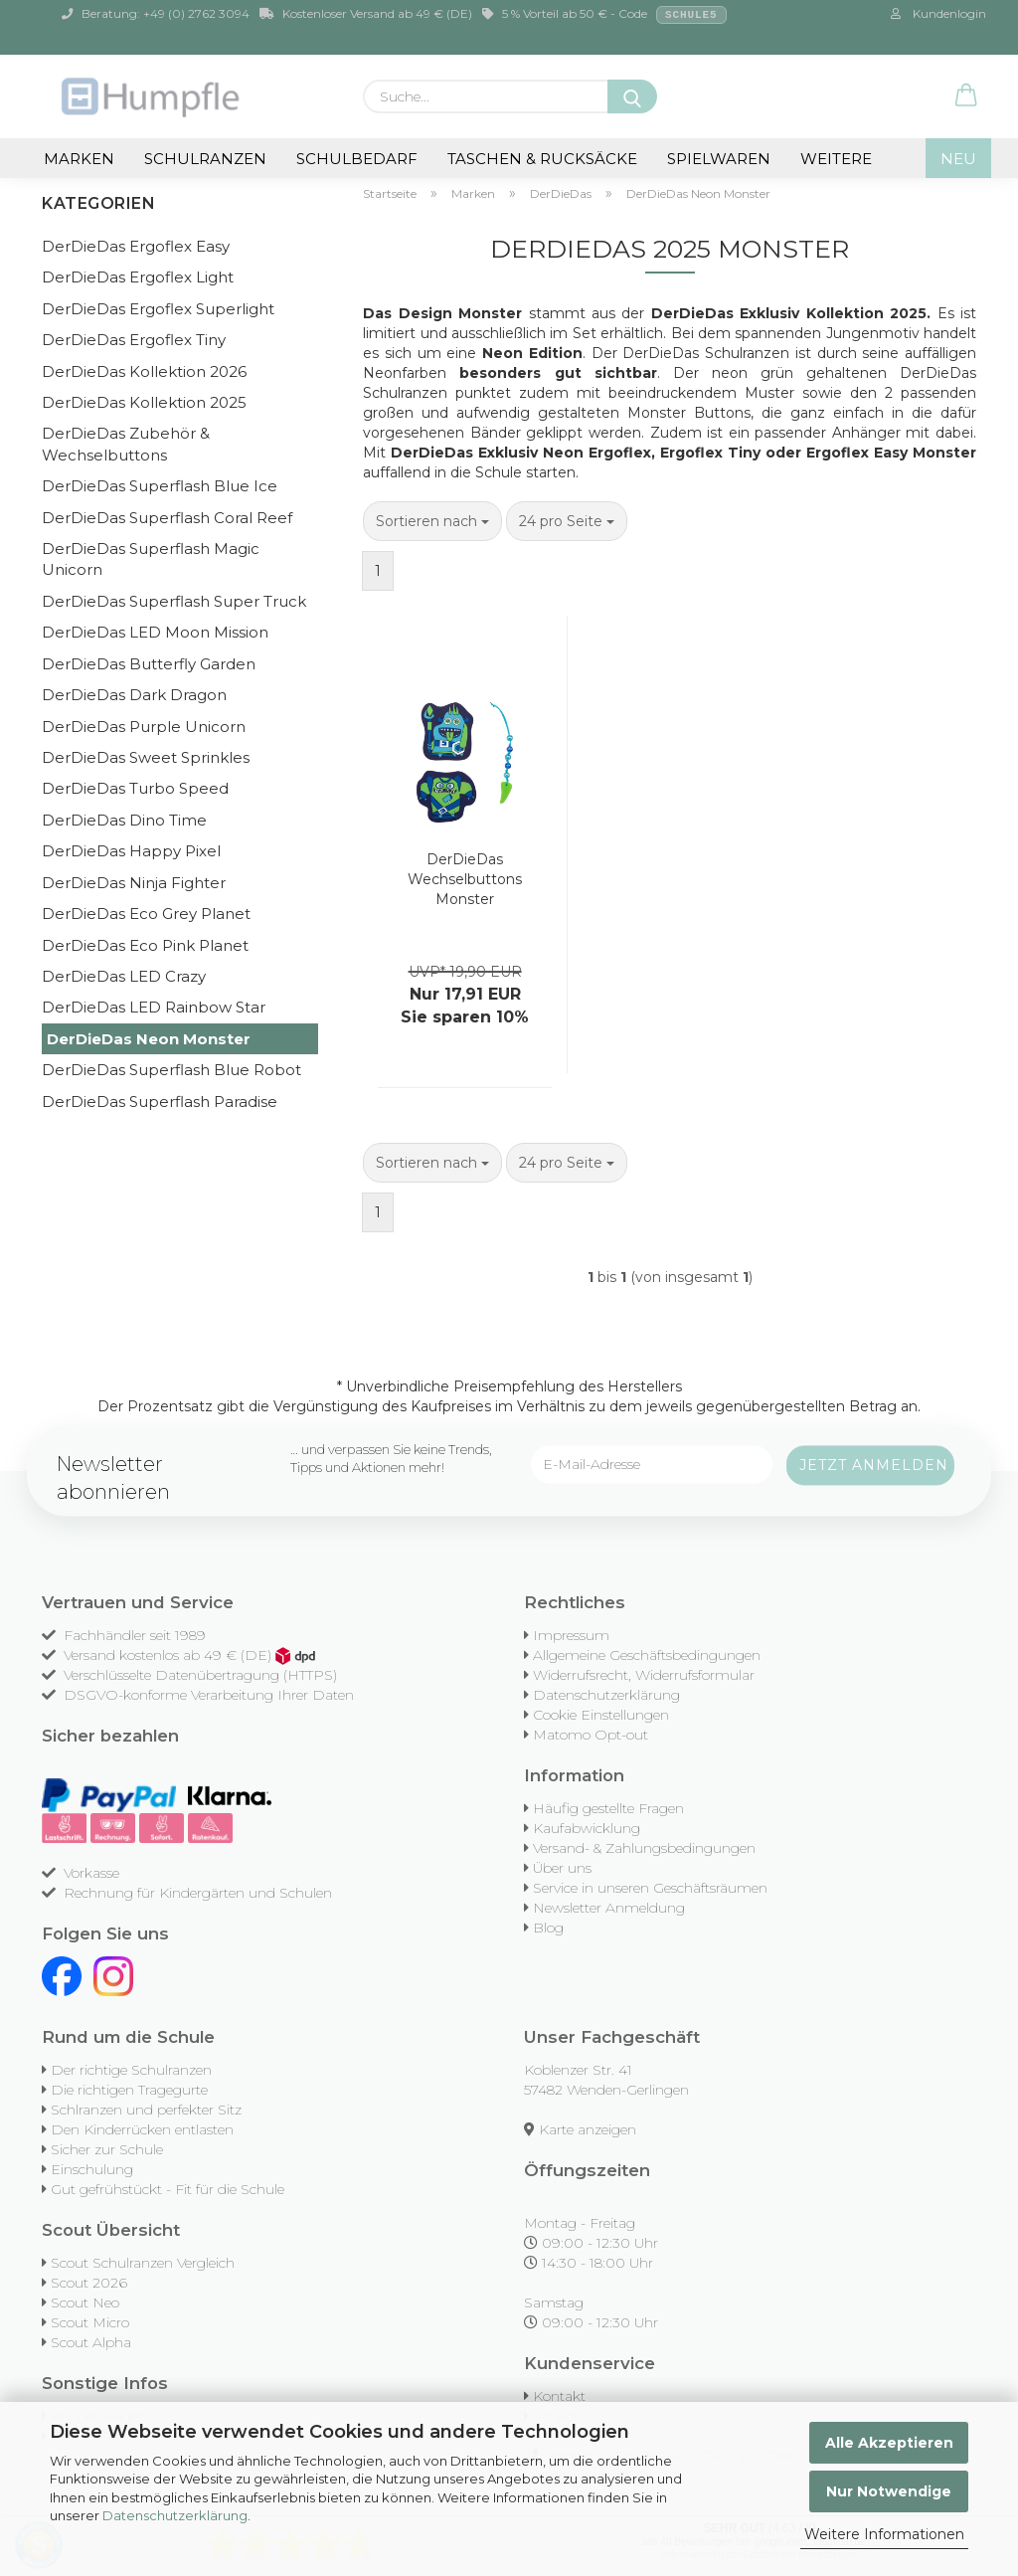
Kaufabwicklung (586, 1828)
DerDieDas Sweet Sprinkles (146, 757)
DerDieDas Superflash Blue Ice (159, 485)
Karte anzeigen (587, 2129)
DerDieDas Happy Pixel (131, 850)
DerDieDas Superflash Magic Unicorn (150, 559)
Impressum (571, 1635)
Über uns (562, 1868)
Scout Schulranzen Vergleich (143, 2263)
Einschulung (92, 2169)
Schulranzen (205, 158)
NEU (958, 158)
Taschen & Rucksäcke (542, 158)
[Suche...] (632, 96)
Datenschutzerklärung (175, 2515)
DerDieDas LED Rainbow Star (153, 1007)
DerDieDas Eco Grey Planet (146, 913)
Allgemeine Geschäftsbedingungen (647, 1655)
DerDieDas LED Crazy (124, 976)
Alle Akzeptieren (889, 2443)
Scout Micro (90, 2322)
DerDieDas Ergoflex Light (138, 277)
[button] (966, 96)
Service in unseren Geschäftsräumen (650, 1888)
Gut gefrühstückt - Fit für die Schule (167, 2189)
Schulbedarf (357, 158)
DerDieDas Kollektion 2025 (144, 402)
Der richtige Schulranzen (131, 2070)
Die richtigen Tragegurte (129, 2090)
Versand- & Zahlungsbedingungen (644, 1848)
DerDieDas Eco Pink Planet (145, 945)
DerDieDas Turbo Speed (135, 788)
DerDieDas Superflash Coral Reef (167, 517)
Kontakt (559, 2396)
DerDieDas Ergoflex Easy (136, 246)
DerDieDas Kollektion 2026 (144, 371)
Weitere (836, 158)
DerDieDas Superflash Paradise (159, 1101)
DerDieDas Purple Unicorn (144, 726)
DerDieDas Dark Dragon (134, 694)
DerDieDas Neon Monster (149, 1038)
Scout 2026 (89, 2283)
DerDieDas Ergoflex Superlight (158, 308)
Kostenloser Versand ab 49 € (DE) (365, 13)
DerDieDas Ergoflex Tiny (134, 339)
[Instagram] (113, 1975)
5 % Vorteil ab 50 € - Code (604, 15)
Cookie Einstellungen (601, 1715)
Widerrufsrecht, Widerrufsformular (644, 1675)
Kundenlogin (938, 13)
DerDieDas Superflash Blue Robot (171, 1069)
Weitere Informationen (884, 2534)
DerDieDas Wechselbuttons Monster (465, 879)
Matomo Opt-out (590, 1735)
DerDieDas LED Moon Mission (155, 632)
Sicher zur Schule (107, 2149)
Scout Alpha (91, 2342)
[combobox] (432, 521)
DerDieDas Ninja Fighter (134, 882)
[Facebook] (62, 1975)
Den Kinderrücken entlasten (142, 2129)
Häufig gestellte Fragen (608, 1808)
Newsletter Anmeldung (609, 1908)
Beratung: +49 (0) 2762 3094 (156, 13)
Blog (548, 1927)
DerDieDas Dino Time (124, 820)
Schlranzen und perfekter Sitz (146, 2109)
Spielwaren (718, 158)
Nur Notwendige (888, 2491)
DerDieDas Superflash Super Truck (174, 601)
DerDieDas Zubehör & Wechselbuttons (126, 443)
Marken (79, 158)
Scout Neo (85, 2302)
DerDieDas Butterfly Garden (148, 663)
